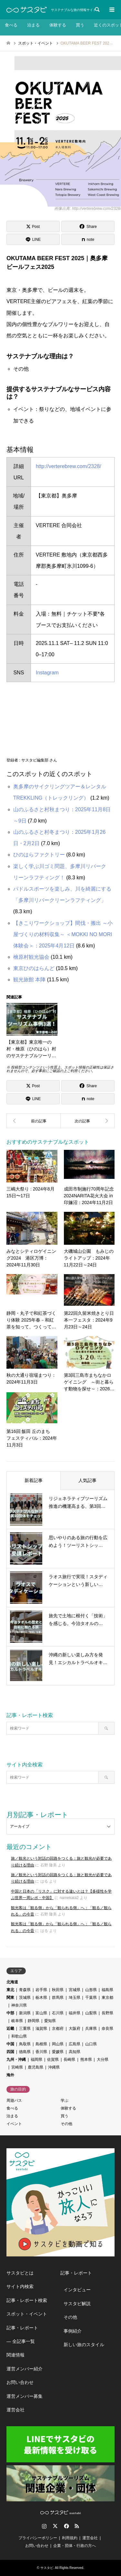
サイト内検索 (20, 2286)
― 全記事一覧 (20, 2341)
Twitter (55, 2526)
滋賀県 (41, 2028)
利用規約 (69, 2538)
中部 (10, 2013)
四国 (10, 2052)
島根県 (41, 2044)
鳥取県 (25, 2044)
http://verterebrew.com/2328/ (68, 466)
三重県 (25, 2028)
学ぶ (64, 2100)
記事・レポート (22, 2327)
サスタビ (46, 2568)
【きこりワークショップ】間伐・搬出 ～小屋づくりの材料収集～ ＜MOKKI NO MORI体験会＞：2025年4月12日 (63, 934)
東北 (10, 1990)
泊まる (33, 25)
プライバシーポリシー (37, 2538)
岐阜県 (17, 2021)
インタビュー (77, 2289)
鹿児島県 (35, 2067)
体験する (57, 25)
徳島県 (25, 2052)
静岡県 (33, 2021)
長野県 (107, 2013)
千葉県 (91, 1997)
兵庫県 (91, 2028)
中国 (10, 2044)
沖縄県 (54, 2067)
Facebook (66, 2526)
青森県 (25, 1990)
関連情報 (15, 2354)
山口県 (91, 2044)
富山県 (41, 2013)
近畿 (10, 2028)
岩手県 (41, 1990)
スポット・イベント (26, 2313)
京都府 (58, 2028)
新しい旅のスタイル (84, 2344)
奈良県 (107, 2028)
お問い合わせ (20, 2382)
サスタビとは (20, 2272)
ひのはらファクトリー (39, 854)
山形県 (91, 1990)
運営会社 (15, 2409)
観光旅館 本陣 (29, 979)
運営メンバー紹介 (24, 2368)
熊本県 (86, 2059)
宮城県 (74, 1990)
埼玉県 (74, 1997)
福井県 (74, 2013)
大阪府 (74, 2028)
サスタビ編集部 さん (39, 760)
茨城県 (25, 1997)
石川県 (58, 2013)
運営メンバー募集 (24, 2396)
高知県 (74, 2052)
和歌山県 (19, 2036)
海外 (10, 2075)
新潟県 (25, 2013)
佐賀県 (53, 2059)
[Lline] (33, 239)
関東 (10, 1997)
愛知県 (50, 2021)
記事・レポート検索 (26, 2300)
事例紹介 (73, 2331)
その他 (66, 2123)
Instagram (47, 672)
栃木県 (41, 1997)
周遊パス (14, 2100)
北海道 (12, 1982)
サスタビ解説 (77, 2303)
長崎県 (69, 2059)
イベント (14, 2123)
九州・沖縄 (16, 2059)
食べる (11, 25)
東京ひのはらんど (34, 968)
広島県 (74, 2044)
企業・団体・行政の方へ (74, 2545)
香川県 (41, 2052)
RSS (77, 2526)
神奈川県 (19, 2005)
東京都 (107, 1997)
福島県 (107, 1990)
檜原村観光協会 (31, 957)
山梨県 (91, 2013)
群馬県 (58, 1997)
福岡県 (36, 2059)
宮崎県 (17, 2067)
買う (80, 25)
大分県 (102, 2059)
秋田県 (58, 1990)
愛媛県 (58, 2052)
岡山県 (58, 2044)
